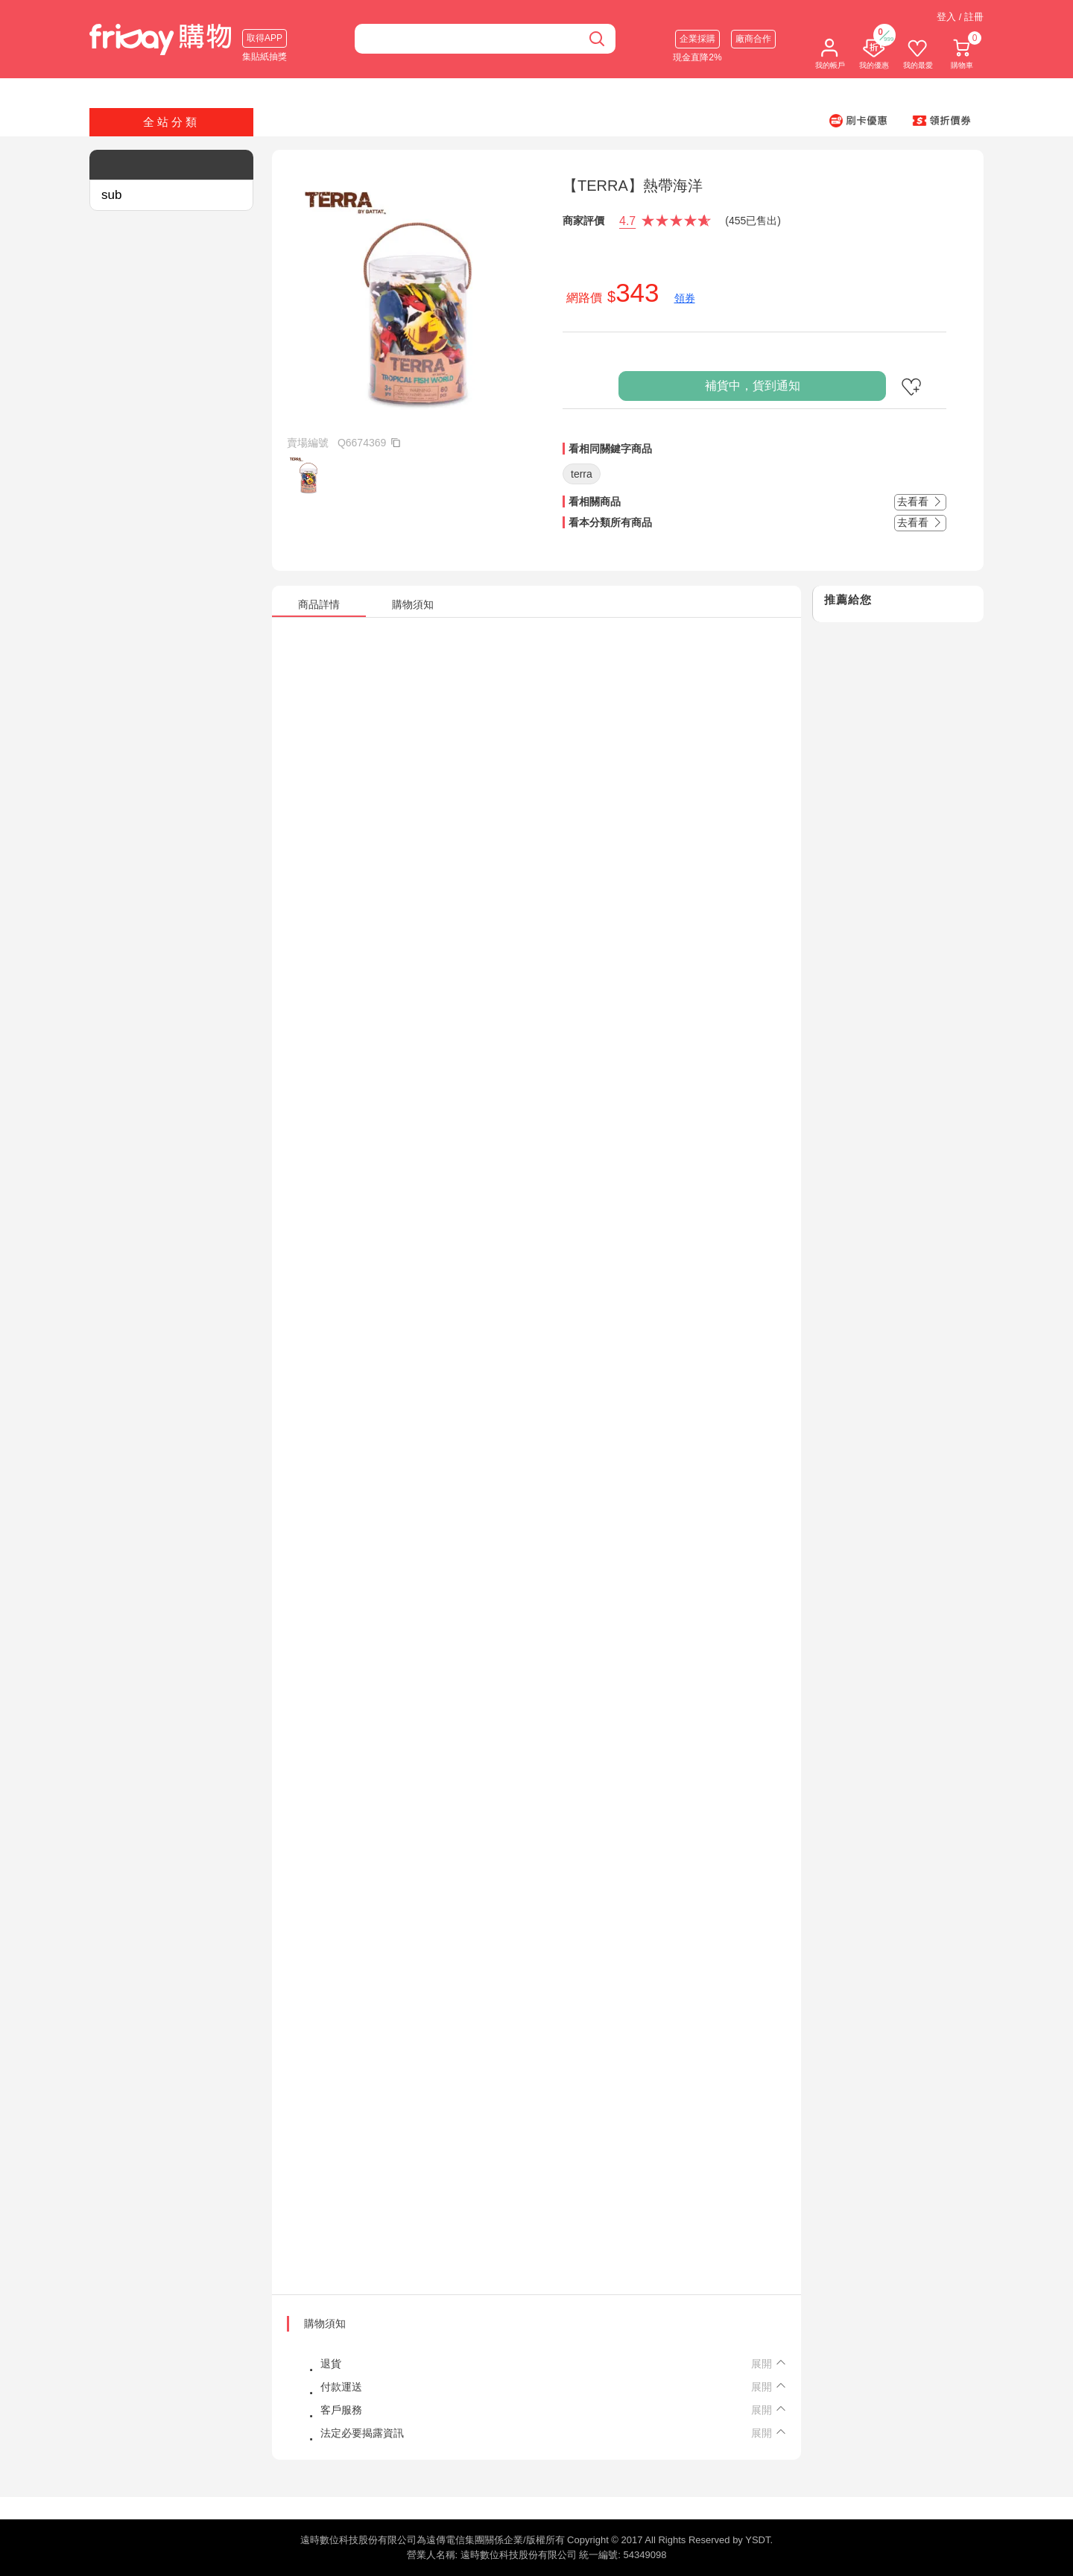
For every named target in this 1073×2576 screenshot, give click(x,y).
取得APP (264, 38)
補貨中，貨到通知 (752, 385)
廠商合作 (753, 39)
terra (581, 474)
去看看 (920, 501)
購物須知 (325, 2323)
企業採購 (697, 39)
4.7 (627, 221)
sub (111, 195)
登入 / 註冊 (960, 16)
